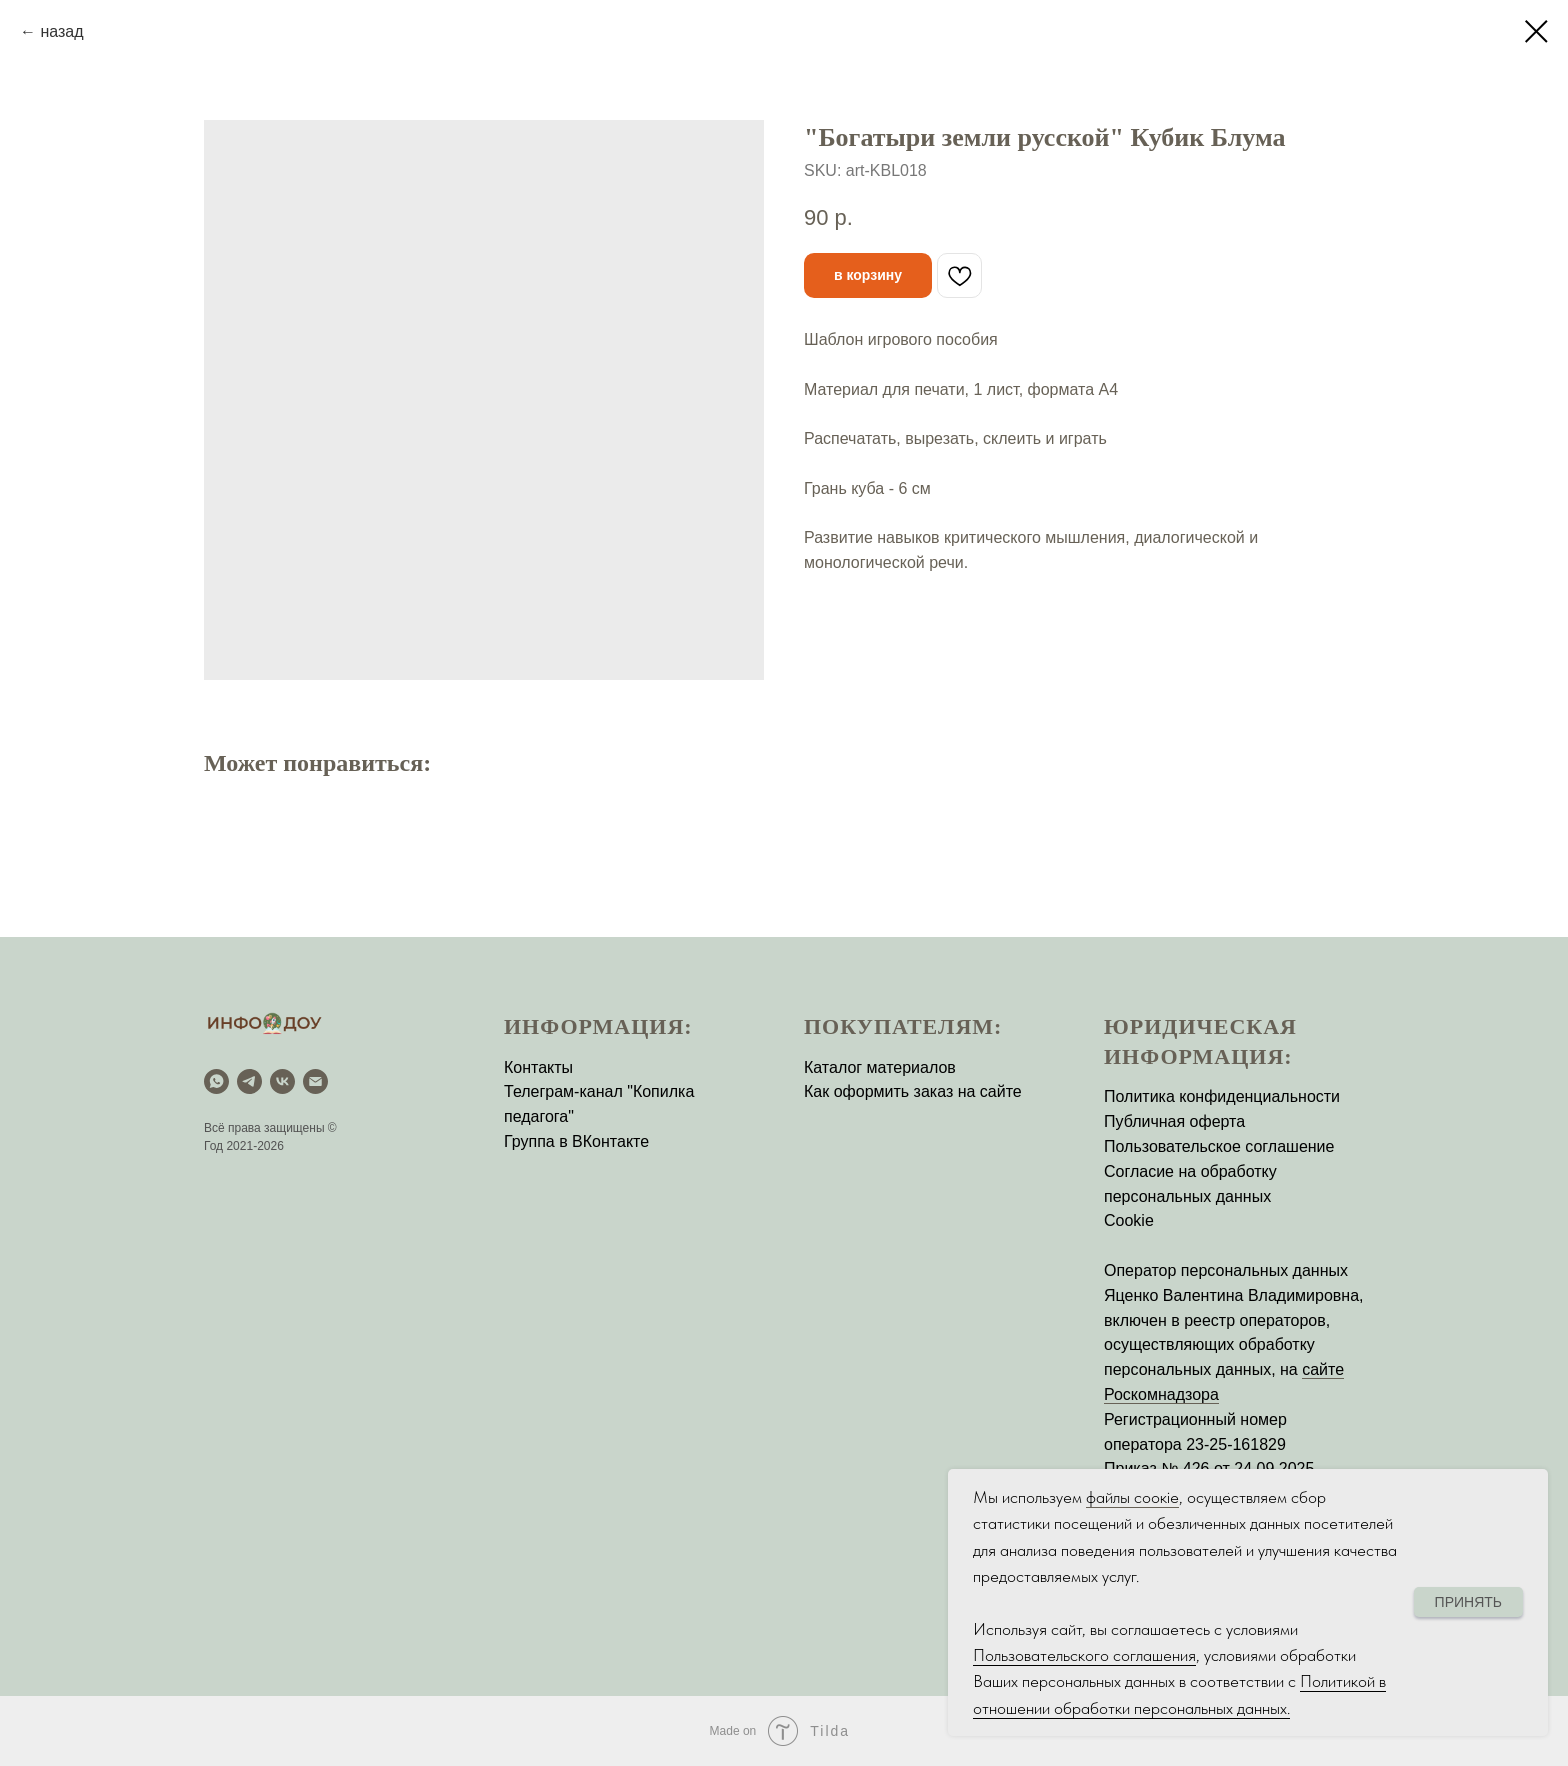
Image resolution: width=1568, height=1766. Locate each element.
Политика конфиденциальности (1222, 1096)
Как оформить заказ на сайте (913, 1091)
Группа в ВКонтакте (576, 1141)
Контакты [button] (538, 1067)
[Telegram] (249, 1081)
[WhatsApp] (216, 1081)
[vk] (282, 1081)
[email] (315, 1081)
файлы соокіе (1132, 1497)
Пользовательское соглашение (1219, 1146)
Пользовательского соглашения (1084, 1655)
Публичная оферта (1174, 1121)
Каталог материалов (880, 1067)
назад (61, 31)
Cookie (1129, 1220)
